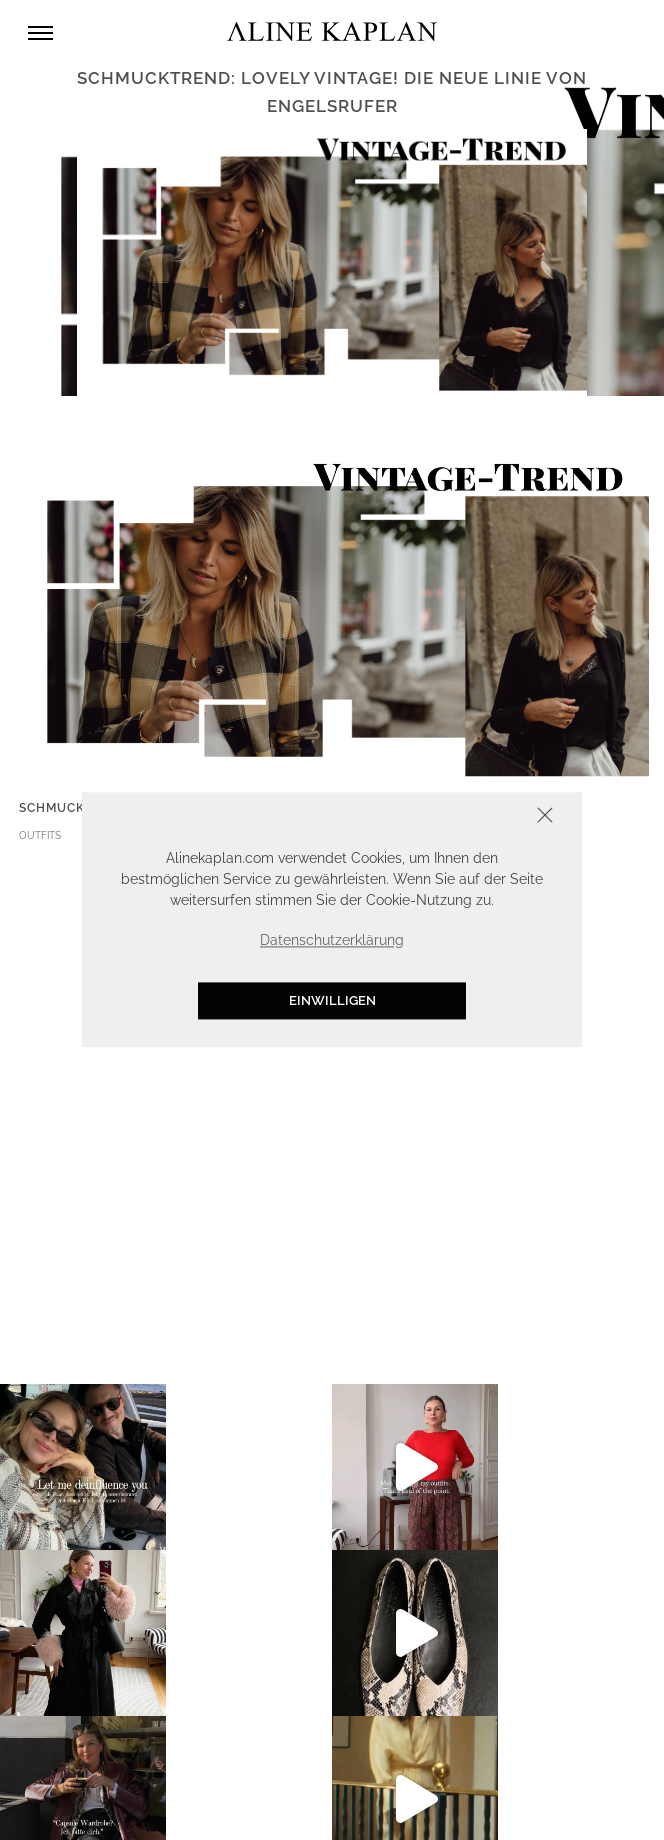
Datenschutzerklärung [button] (332, 940)
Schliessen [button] (483, 817)
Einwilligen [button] (332, 1000)
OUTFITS (40, 835)
